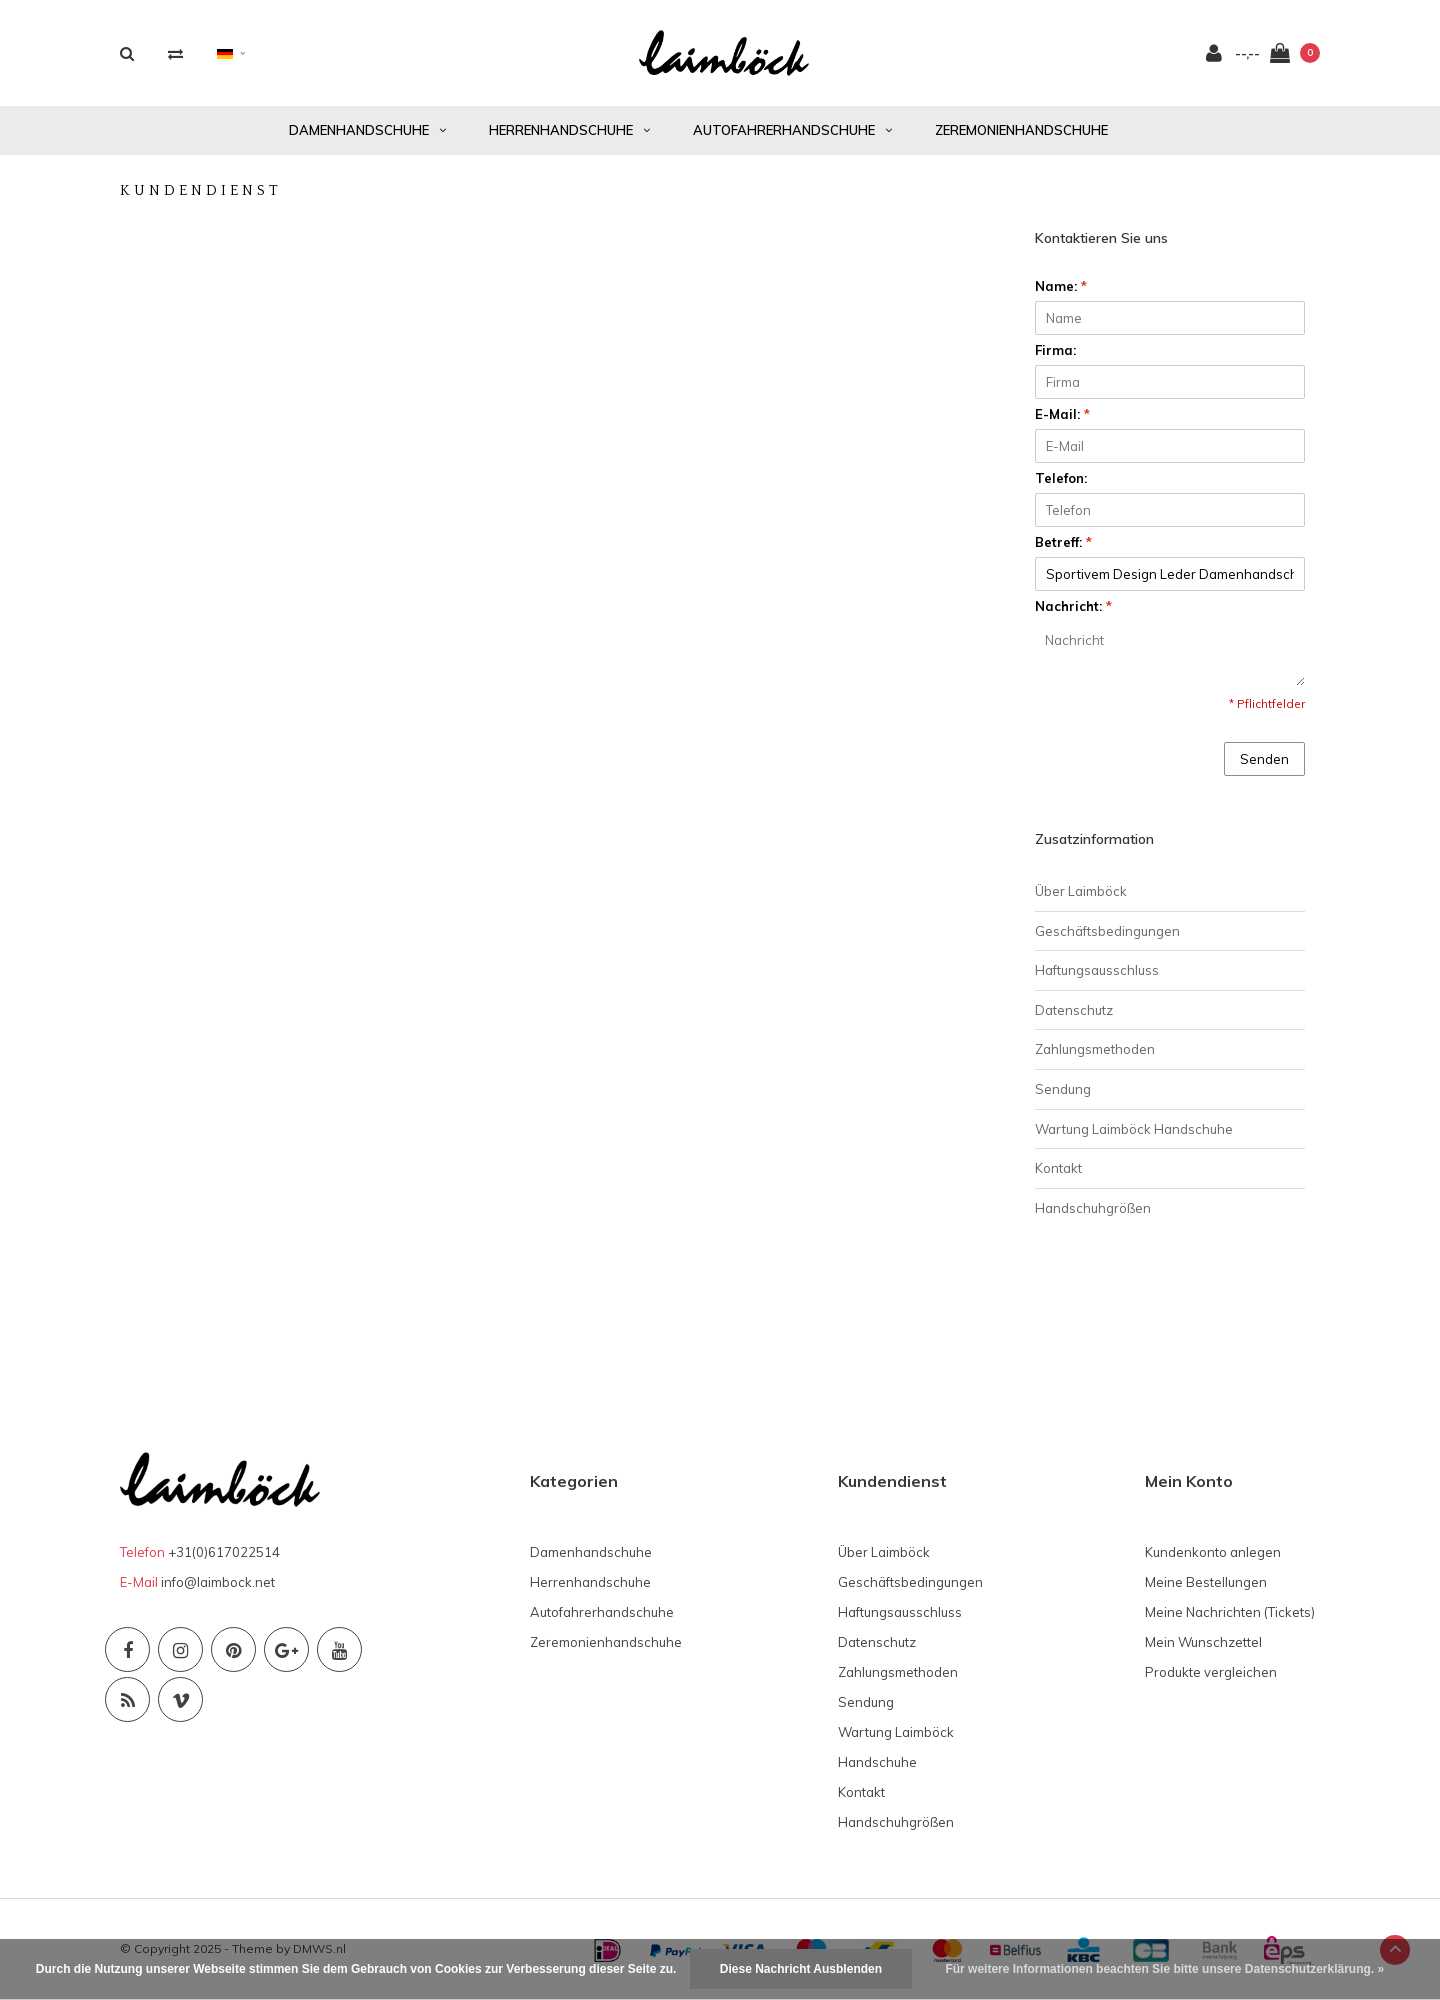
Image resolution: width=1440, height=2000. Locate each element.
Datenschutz (1074, 1010)
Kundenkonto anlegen (1213, 1552)
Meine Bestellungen (1206, 1582)
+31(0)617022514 (224, 1552)
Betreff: (1063, 542)
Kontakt (1058, 1168)
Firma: (1055, 350)
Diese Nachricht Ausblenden (801, 1969)
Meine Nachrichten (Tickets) (1230, 1612)
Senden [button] (1264, 759)
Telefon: (1061, 478)
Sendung (1063, 1089)
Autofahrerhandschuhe (792, 130)
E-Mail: (1062, 414)
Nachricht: (1073, 606)
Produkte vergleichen (1211, 1672)
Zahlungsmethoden (1095, 1049)
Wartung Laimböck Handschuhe (1134, 1129)
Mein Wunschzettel (1203, 1642)
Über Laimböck (1081, 891)
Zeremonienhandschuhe (1021, 130)
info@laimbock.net (218, 1582)
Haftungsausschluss (1097, 970)
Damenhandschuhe (367, 130)
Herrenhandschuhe (569, 130)
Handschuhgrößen (1093, 1208)
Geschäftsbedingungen (1107, 931)
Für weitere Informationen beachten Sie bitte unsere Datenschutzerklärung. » (1164, 1969)
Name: (1061, 286)
